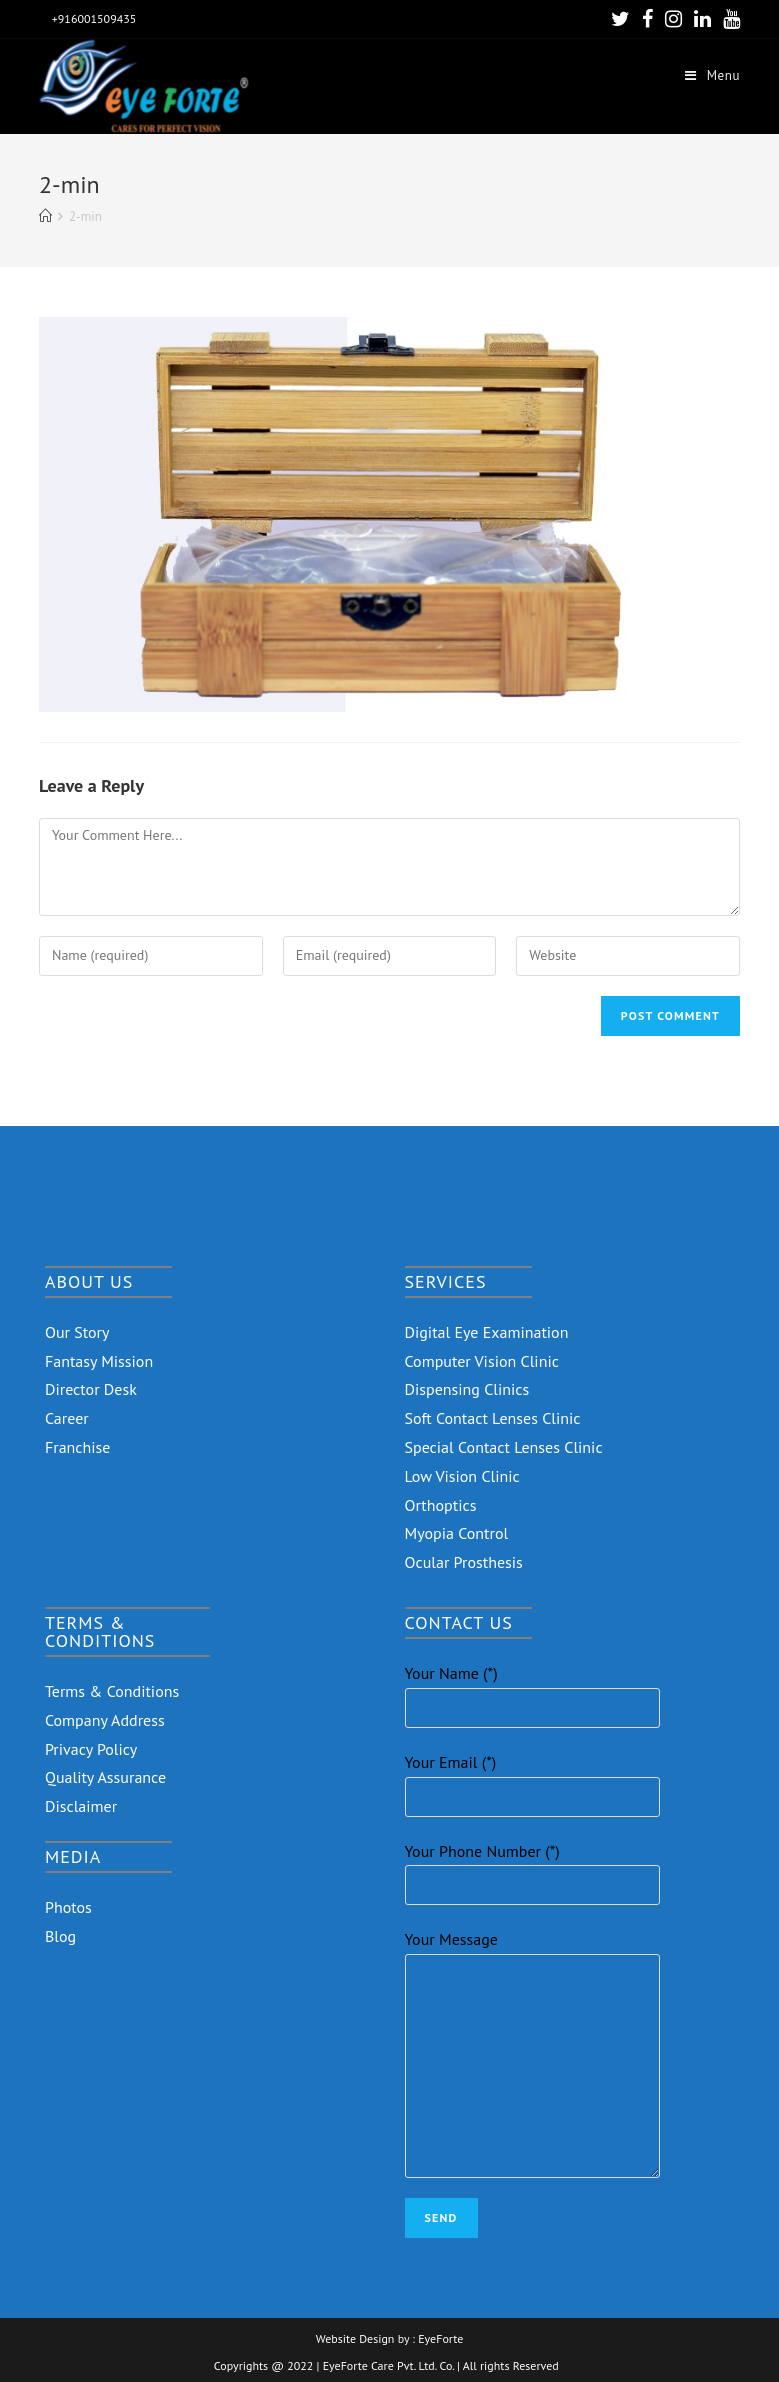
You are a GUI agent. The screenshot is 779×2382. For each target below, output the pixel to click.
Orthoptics (441, 1505)
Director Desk (91, 1389)
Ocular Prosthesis (464, 1562)
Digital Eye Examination (487, 1332)
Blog (60, 1936)
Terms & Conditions (112, 1691)
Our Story (77, 1332)
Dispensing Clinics (467, 1389)
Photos (68, 1907)
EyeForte (440, 2339)
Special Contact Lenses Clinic (504, 1447)
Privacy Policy (91, 1749)
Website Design (355, 2339)
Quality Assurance (105, 1777)
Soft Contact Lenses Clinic (493, 1418)
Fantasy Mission (99, 1361)
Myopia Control (457, 1533)
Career (67, 1418)
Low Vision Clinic (462, 1476)
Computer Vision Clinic (482, 1361)
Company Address (105, 1720)
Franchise (78, 1447)
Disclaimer (81, 1806)
